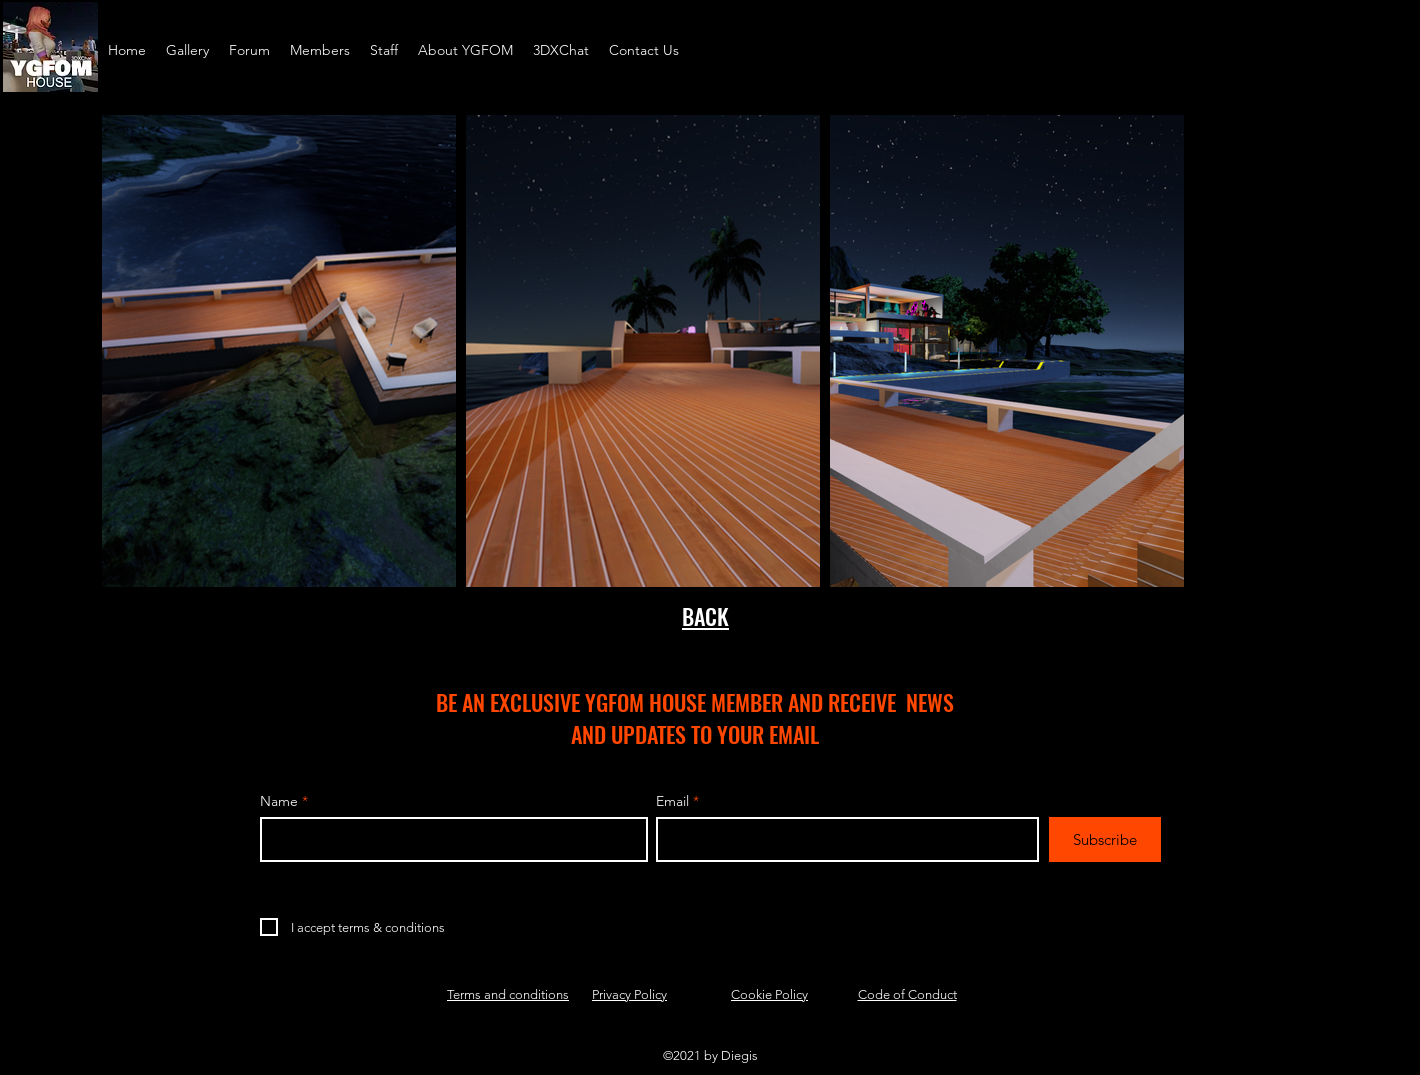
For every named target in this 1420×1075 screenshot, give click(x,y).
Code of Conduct (907, 994)
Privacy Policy (629, 994)
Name (279, 801)
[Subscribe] (1105, 839)
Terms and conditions (508, 994)
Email (672, 801)
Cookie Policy (769, 994)
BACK (705, 616)
